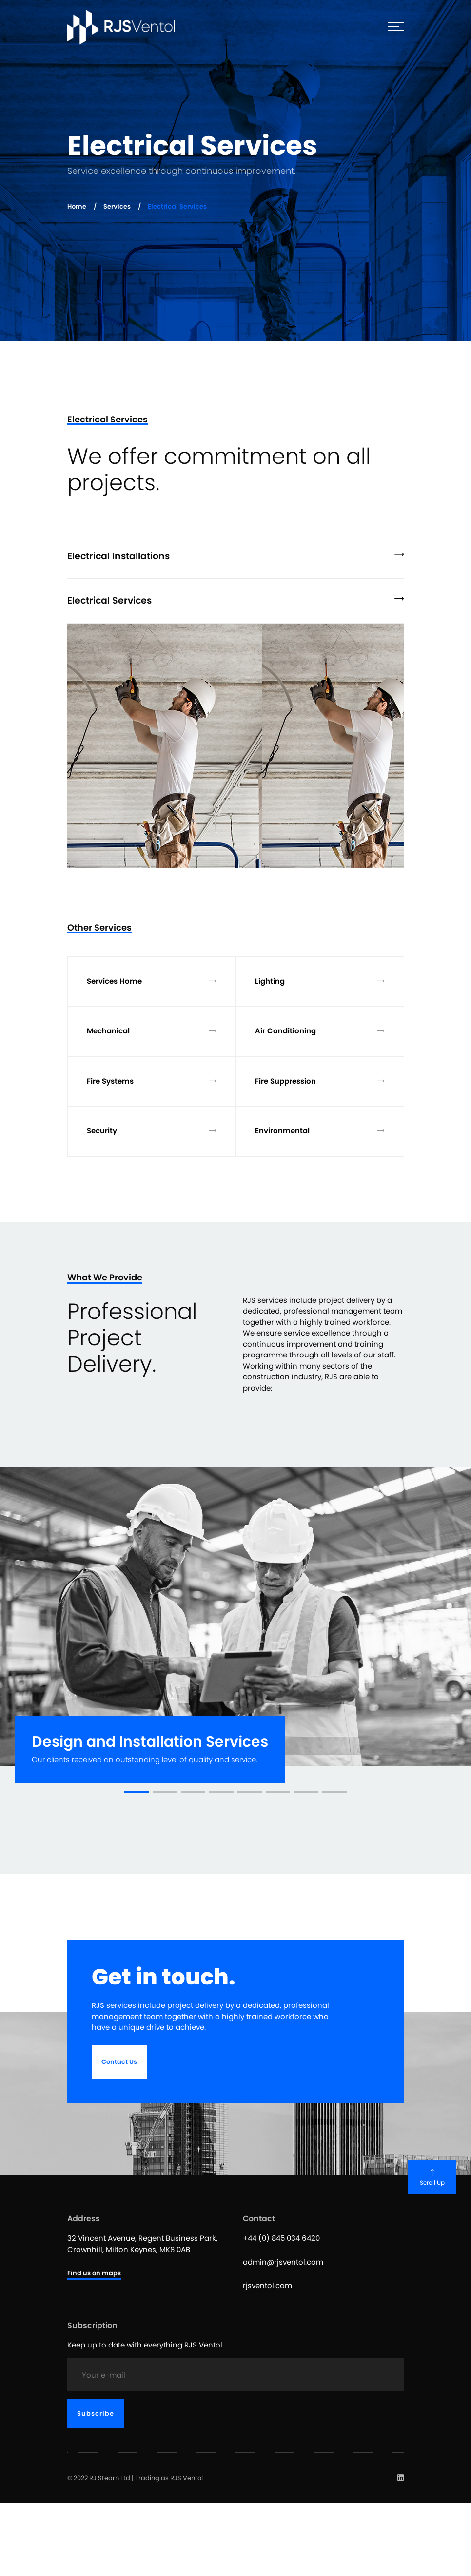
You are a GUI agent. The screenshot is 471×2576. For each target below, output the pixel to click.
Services (117, 206)
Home (76, 206)
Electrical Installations (235, 556)
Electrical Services (235, 600)
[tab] (235, 557)
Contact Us (119, 2061)
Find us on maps (94, 2273)
